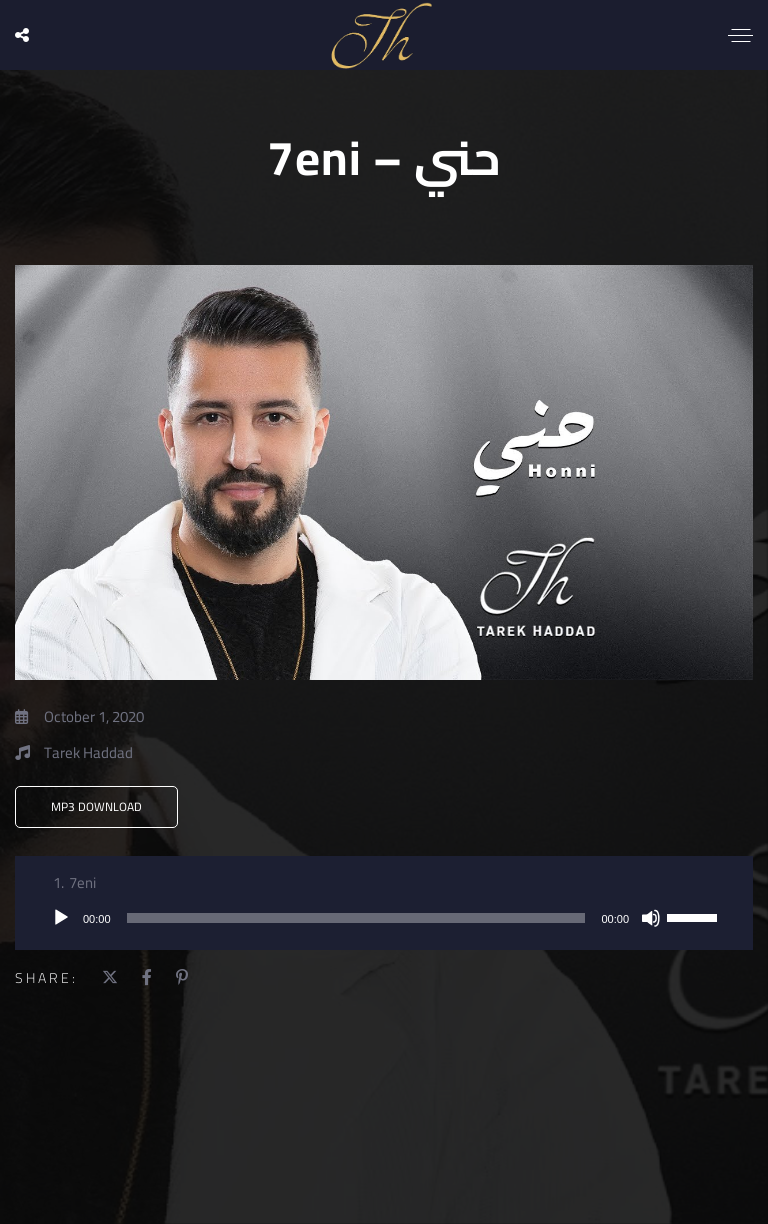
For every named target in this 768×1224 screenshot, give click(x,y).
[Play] (61, 918)
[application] (384, 918)
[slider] (356, 918)
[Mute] (651, 918)
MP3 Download (96, 806)
